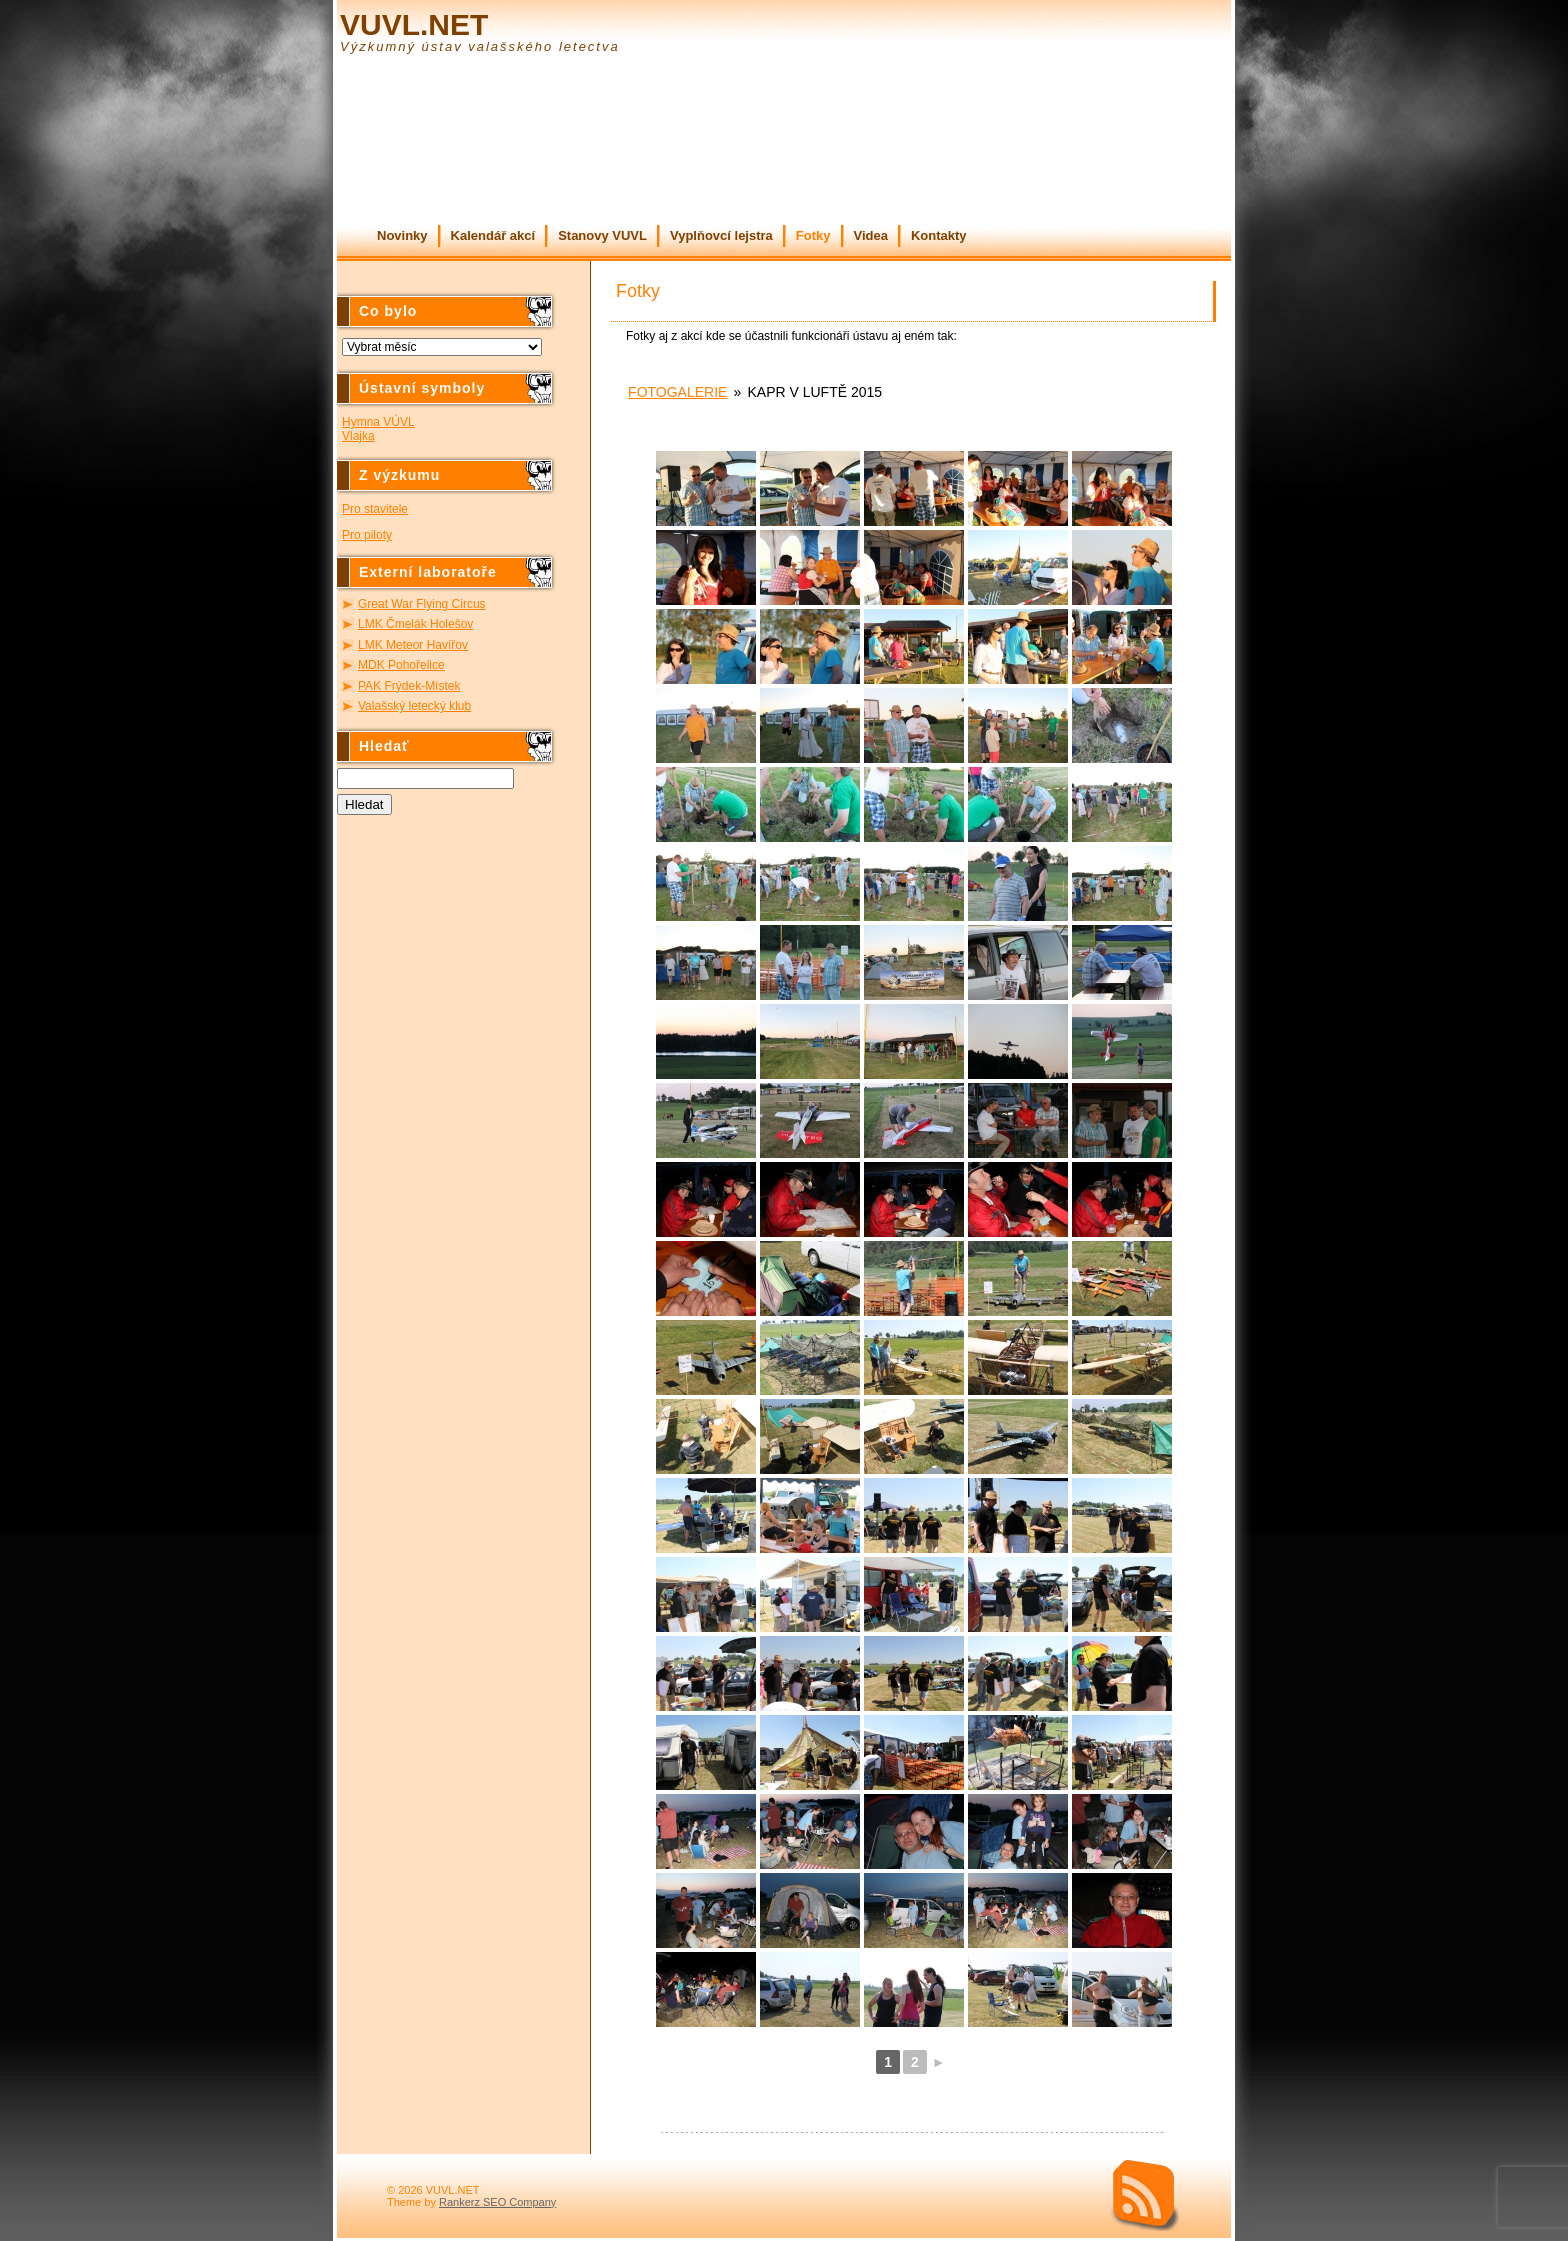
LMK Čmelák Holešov (415, 624)
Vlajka (358, 436)
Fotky (813, 235)
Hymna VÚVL (378, 422)
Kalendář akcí (493, 235)
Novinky (402, 235)
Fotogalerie (677, 392)
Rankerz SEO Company (497, 2202)
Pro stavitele (375, 509)
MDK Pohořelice (401, 665)
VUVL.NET (414, 24)
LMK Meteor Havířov (413, 645)
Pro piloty (367, 535)
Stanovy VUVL (602, 235)
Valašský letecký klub (414, 706)
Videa (871, 235)
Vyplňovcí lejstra (721, 235)
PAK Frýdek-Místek (409, 686)
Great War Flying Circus (422, 604)
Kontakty (939, 235)
